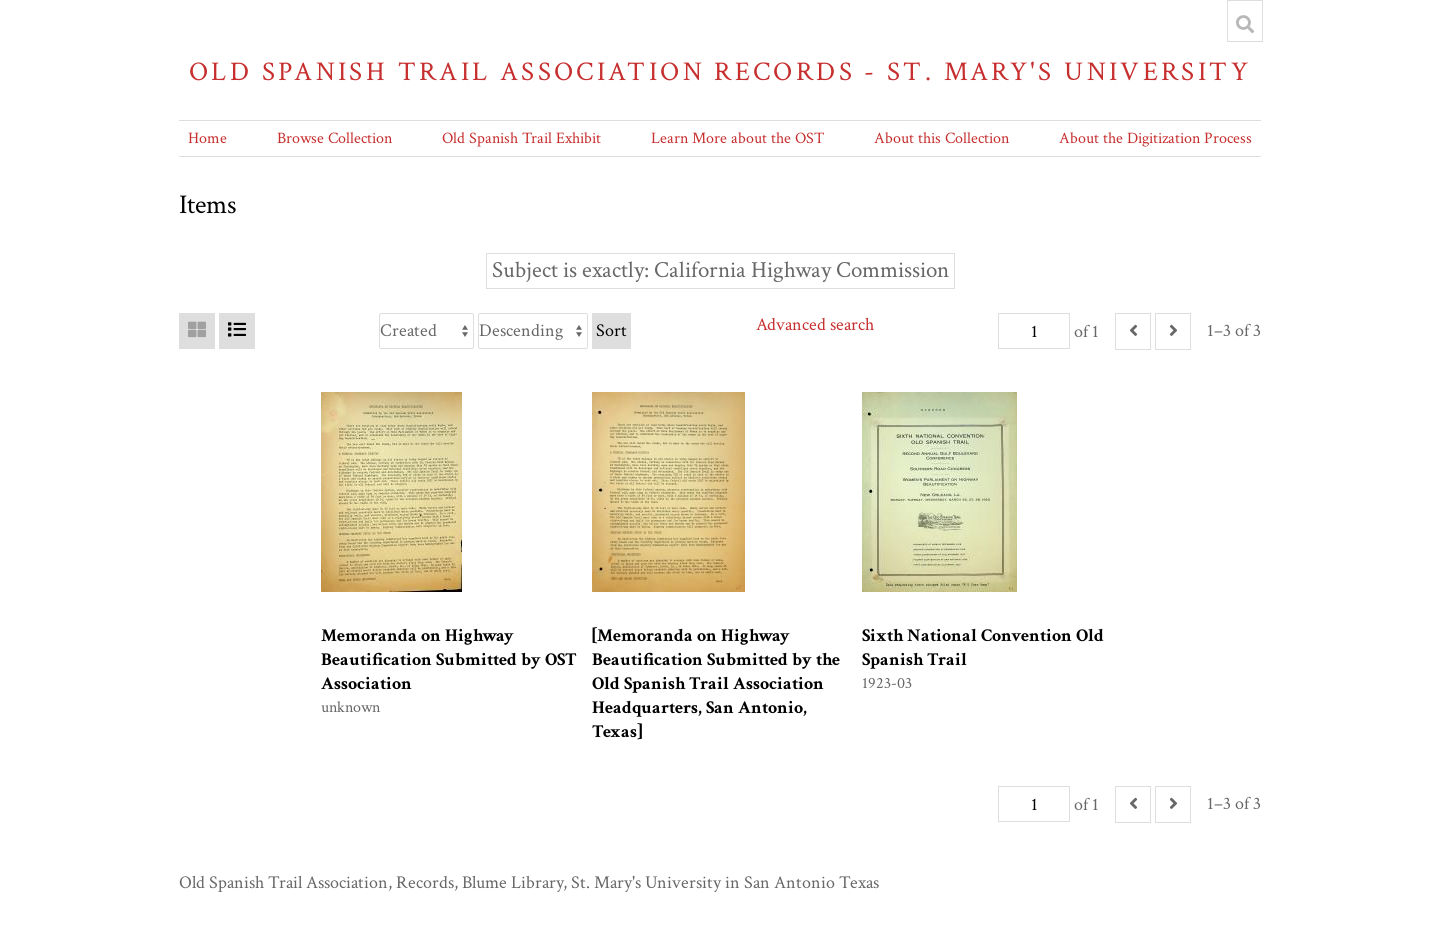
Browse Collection (334, 138)
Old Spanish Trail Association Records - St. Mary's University (720, 71)
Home (207, 138)
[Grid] (197, 331)
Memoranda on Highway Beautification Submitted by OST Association (449, 659)
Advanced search (815, 324)
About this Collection (941, 138)
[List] (237, 331)
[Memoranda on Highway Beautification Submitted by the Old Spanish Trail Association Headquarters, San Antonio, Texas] (716, 683)
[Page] (1034, 331)
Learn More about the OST (737, 138)
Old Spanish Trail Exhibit (521, 138)
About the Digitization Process (1155, 138)
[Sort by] (426, 331)
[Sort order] (533, 331)
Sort (611, 330)
